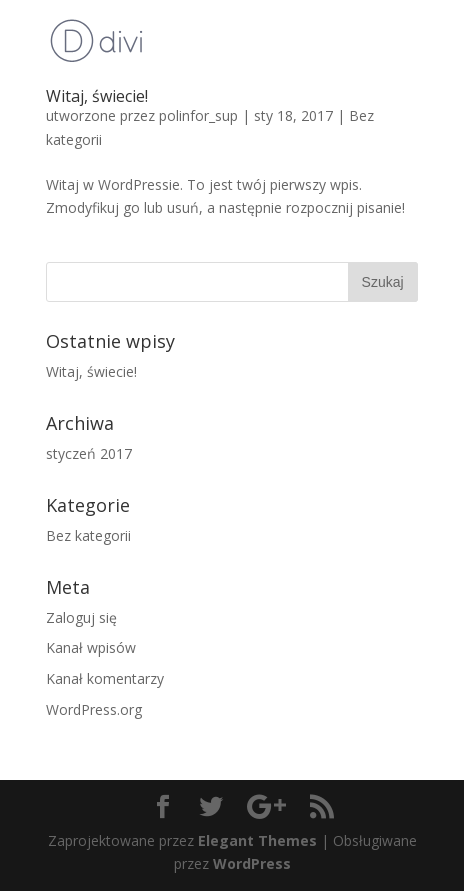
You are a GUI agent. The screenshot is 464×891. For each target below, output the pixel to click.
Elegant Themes (257, 840)
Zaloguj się (81, 617)
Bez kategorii (88, 535)
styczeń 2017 (89, 453)
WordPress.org (94, 709)
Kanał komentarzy (105, 678)
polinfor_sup (198, 115)
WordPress (252, 863)
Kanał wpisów (91, 647)
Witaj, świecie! (97, 96)
